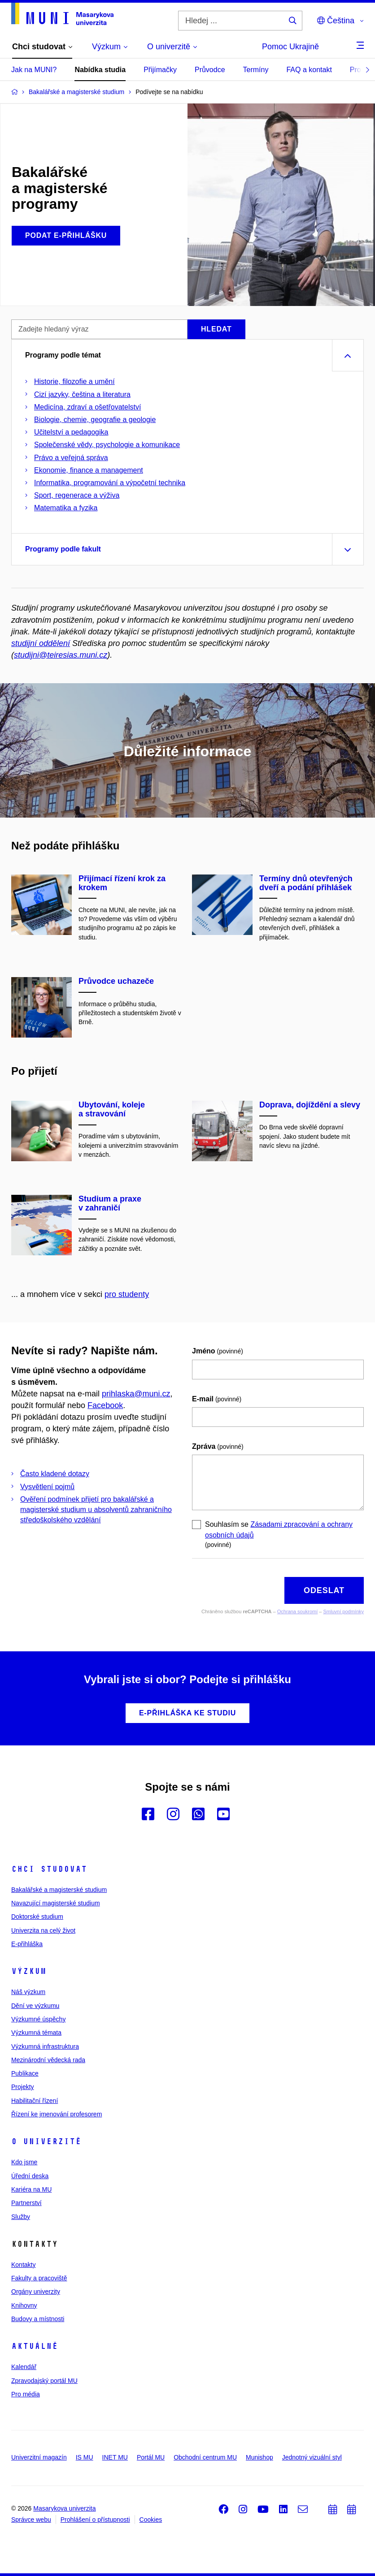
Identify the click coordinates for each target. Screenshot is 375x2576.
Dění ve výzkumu (35, 2005)
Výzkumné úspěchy (38, 2019)
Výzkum (28, 1971)
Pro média (25, 2394)
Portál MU (151, 2457)
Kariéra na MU (31, 2189)
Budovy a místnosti (37, 2318)
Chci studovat (49, 1869)
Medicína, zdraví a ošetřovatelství (87, 407)
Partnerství (26, 2202)
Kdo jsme (24, 2162)
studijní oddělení (40, 643)
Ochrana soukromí (297, 1611)
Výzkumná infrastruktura (45, 2046)
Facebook (105, 1405)
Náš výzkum (28, 1991)
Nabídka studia (100, 69)
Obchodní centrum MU (205, 2457)
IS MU (84, 2457)
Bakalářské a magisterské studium (59, 1889)
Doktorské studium (37, 1916)
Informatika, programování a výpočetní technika (109, 483)
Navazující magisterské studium (55, 1903)
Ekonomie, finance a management (88, 470)
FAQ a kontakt (308, 69)
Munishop (259, 2457)
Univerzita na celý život (43, 1930)
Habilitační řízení (34, 2100)
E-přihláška (27, 1943)
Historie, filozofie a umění (74, 381)
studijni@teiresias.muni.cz (60, 654)
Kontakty (23, 2264)
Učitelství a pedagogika (71, 432)
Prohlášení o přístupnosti (95, 2519)
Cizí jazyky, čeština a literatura (82, 394)
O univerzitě (46, 2141)
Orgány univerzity (35, 2291)
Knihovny (24, 2305)
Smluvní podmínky (343, 1611)
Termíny (256, 69)
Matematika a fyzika (65, 508)
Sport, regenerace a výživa (76, 495)
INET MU (115, 2457)
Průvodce (210, 69)
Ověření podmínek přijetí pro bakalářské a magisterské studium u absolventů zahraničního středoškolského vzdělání (96, 1509)
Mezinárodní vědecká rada (48, 2059)
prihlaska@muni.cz (136, 1393)
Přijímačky (160, 69)
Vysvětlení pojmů (47, 1486)
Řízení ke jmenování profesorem (56, 2114)
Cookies (151, 2519)
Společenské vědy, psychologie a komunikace (107, 444)
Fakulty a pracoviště (39, 2278)
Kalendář (23, 2366)
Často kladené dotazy (54, 1474)
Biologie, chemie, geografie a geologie (95, 419)
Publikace (25, 2073)
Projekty (22, 2086)
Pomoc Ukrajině (290, 46)
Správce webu (31, 2519)
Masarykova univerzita (64, 2508)
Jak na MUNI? (34, 69)
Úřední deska (29, 2176)
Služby (20, 2216)
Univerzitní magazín (39, 2457)
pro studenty (127, 1294)
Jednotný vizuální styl (312, 2457)
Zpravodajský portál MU (44, 2380)
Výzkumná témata (36, 2032)
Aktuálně (34, 2346)
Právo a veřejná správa (71, 457)
